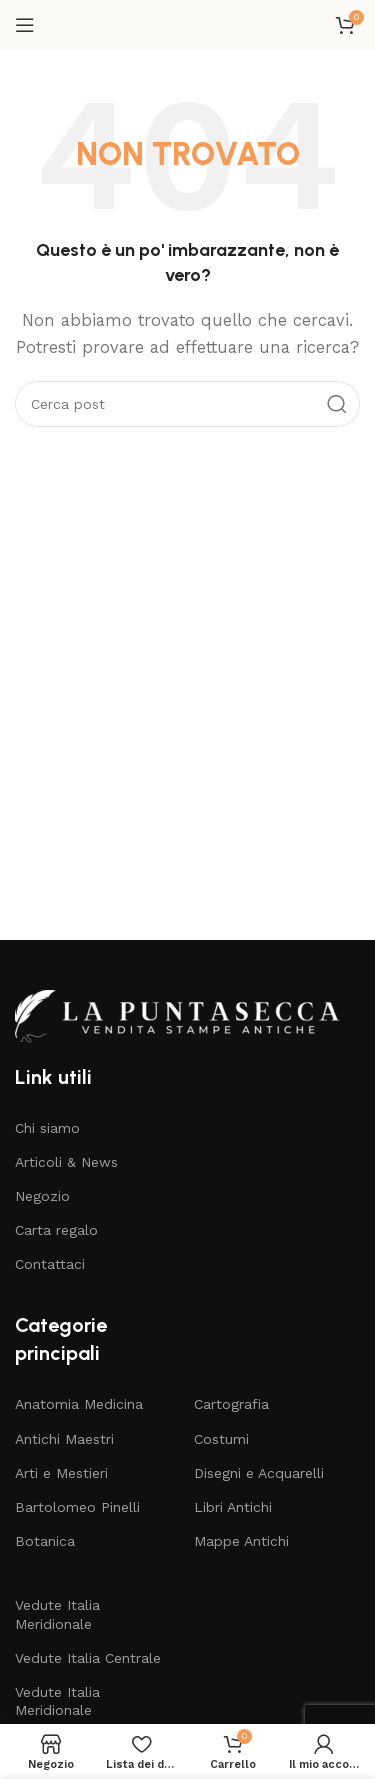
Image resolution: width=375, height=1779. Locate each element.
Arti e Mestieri (61, 1473)
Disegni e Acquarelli (259, 1473)
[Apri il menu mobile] (25, 25)
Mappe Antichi (241, 1541)
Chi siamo (47, 1128)
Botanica (45, 1541)
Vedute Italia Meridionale (57, 1614)
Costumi (221, 1439)
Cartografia (231, 1404)
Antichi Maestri (64, 1439)
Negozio (42, 1196)
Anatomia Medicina (79, 1404)
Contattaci (50, 1264)
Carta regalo (56, 1230)
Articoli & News (66, 1162)
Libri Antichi (233, 1507)
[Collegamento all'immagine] (187, 1015)
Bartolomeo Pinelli (77, 1507)
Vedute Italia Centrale (88, 1658)
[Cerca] (187, 404)
